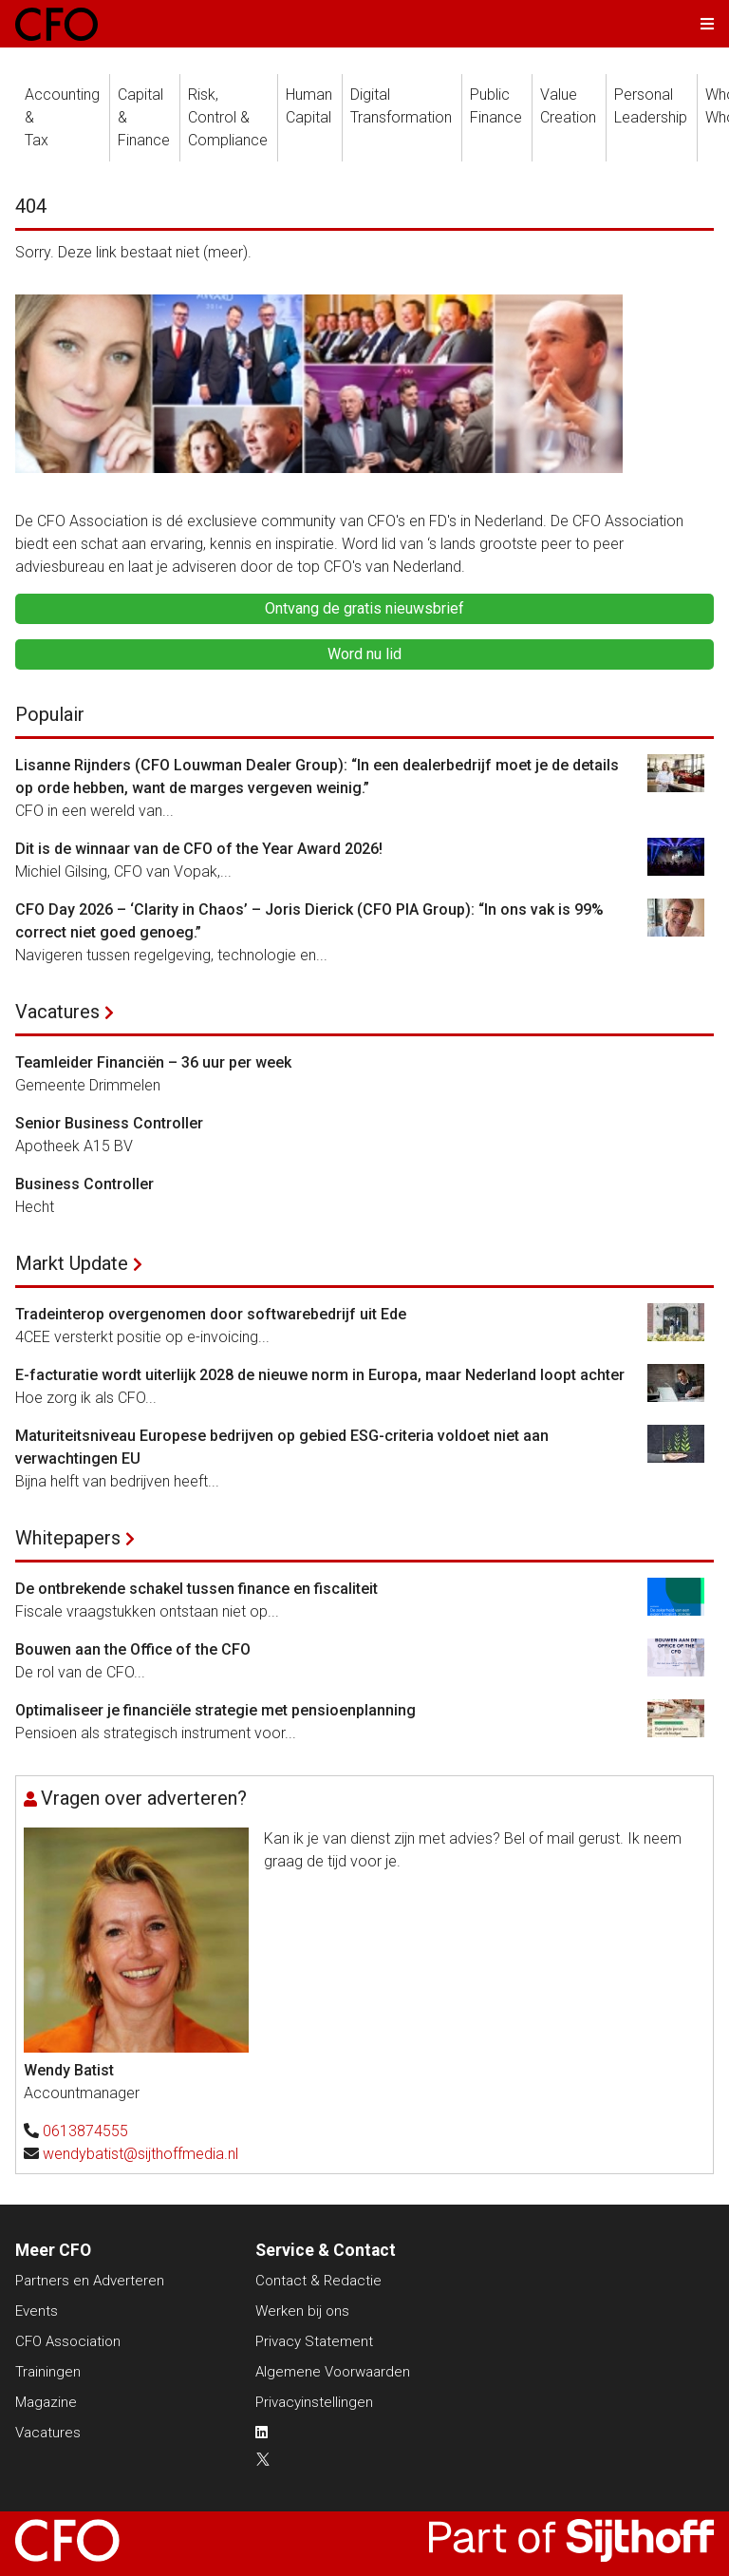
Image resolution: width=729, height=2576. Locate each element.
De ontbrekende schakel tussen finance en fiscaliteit (196, 1589)
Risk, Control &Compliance (228, 117)
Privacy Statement (314, 2341)
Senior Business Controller (109, 1123)
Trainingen (48, 2371)
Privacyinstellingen (314, 2402)
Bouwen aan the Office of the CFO (133, 1649)
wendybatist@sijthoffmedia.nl (140, 2154)
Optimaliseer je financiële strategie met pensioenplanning (215, 1710)
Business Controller (84, 1184)
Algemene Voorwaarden (332, 2371)
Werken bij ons (302, 2311)
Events (36, 2311)
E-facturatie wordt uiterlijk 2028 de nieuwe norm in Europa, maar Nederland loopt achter (320, 1375)
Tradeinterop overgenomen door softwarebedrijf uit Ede (210, 1314)
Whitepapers (68, 1537)
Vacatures (57, 1011)
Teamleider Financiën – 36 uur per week (153, 1062)
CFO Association (68, 2341)
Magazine (46, 2402)
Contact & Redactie (318, 2280)
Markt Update (71, 1263)
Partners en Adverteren (89, 2280)
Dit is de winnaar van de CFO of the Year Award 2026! (199, 849)
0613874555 (85, 2131)
